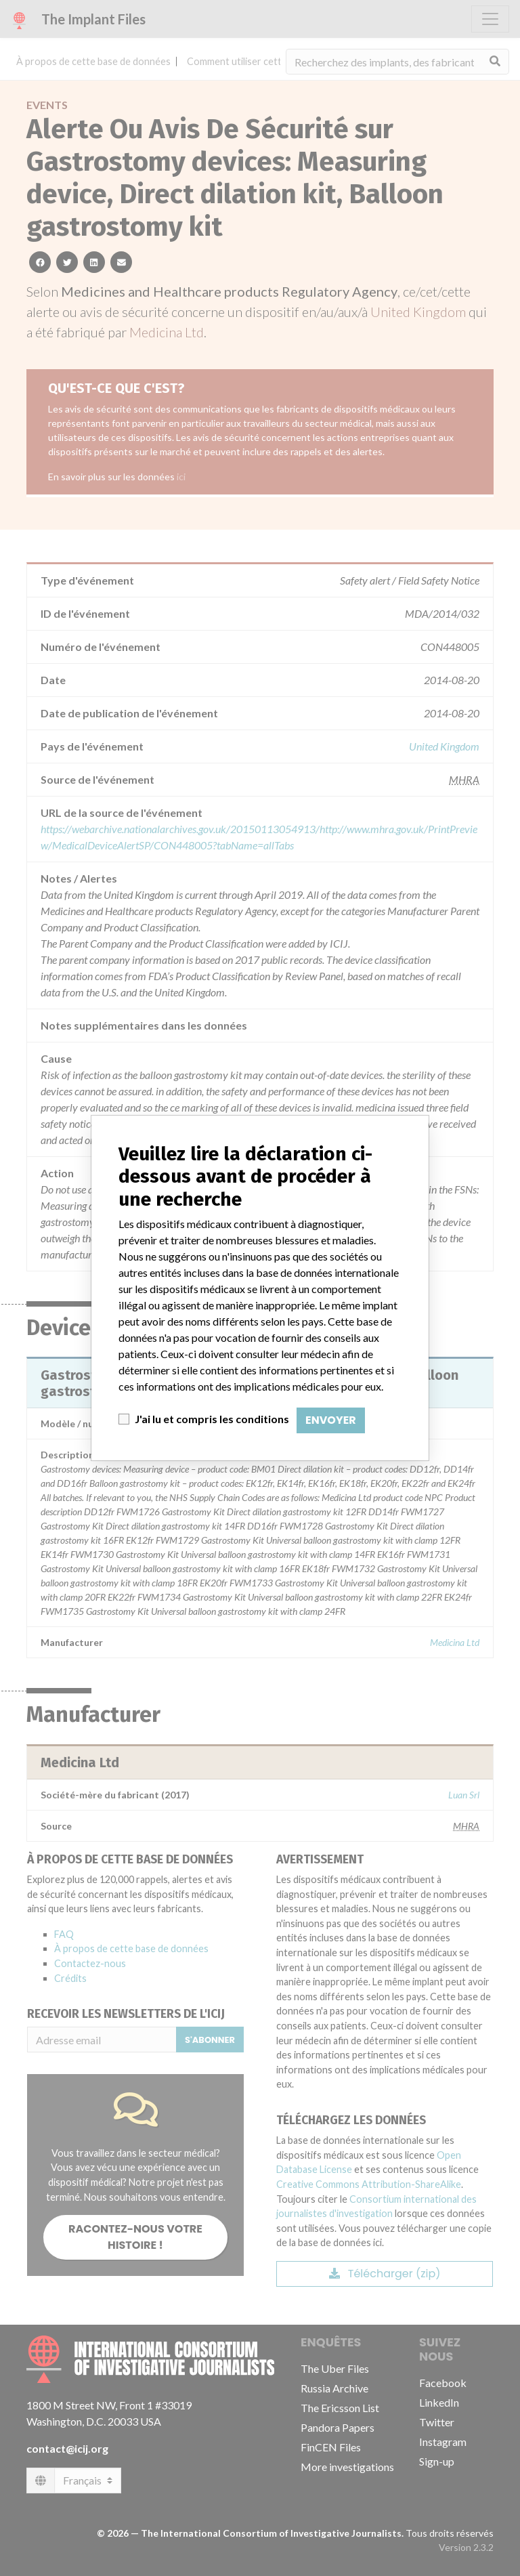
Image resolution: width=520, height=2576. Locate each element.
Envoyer (330, 1420)
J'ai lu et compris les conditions (212, 1418)
